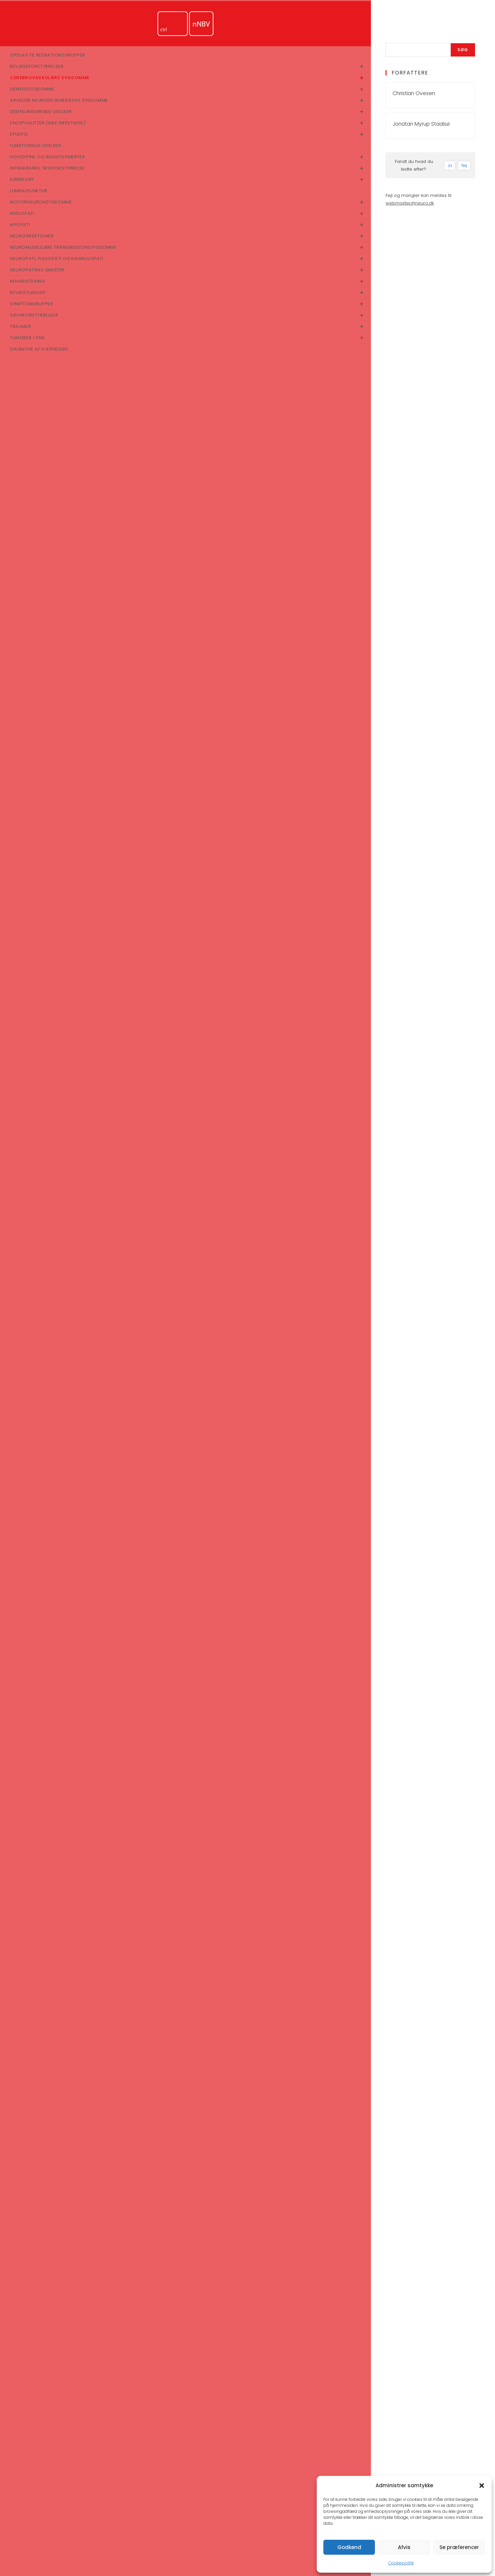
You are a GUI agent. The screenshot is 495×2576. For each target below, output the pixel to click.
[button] (481, 2485)
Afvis (404, 2547)
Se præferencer (459, 2547)
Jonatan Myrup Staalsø (421, 123)
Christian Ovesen (414, 93)
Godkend (349, 2547)
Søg (462, 50)
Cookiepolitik (401, 2563)
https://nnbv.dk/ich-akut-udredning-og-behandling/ (225, 2328)
